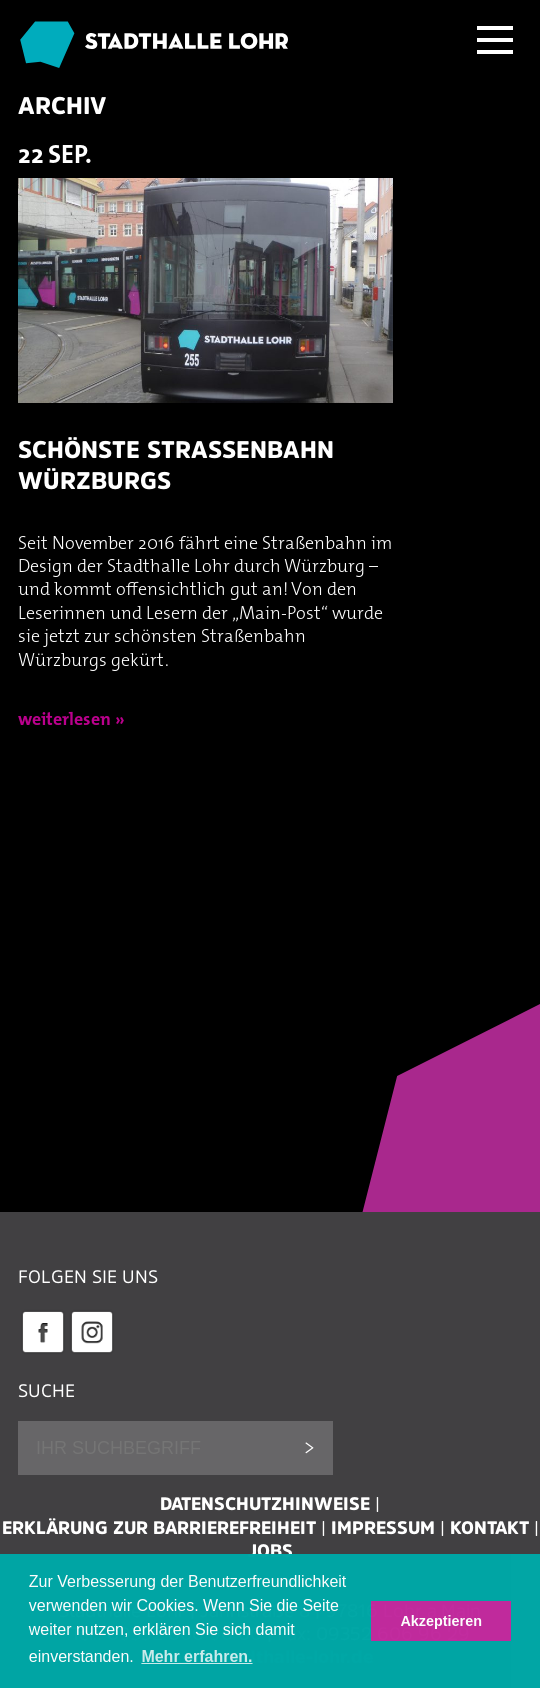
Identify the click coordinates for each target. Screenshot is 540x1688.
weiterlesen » (71, 720)
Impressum (383, 1528)
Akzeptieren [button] (441, 1621)
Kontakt (489, 1528)
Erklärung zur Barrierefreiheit (159, 1528)
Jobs (270, 1551)
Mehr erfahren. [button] (196, 1656)
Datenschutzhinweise (265, 1504)
